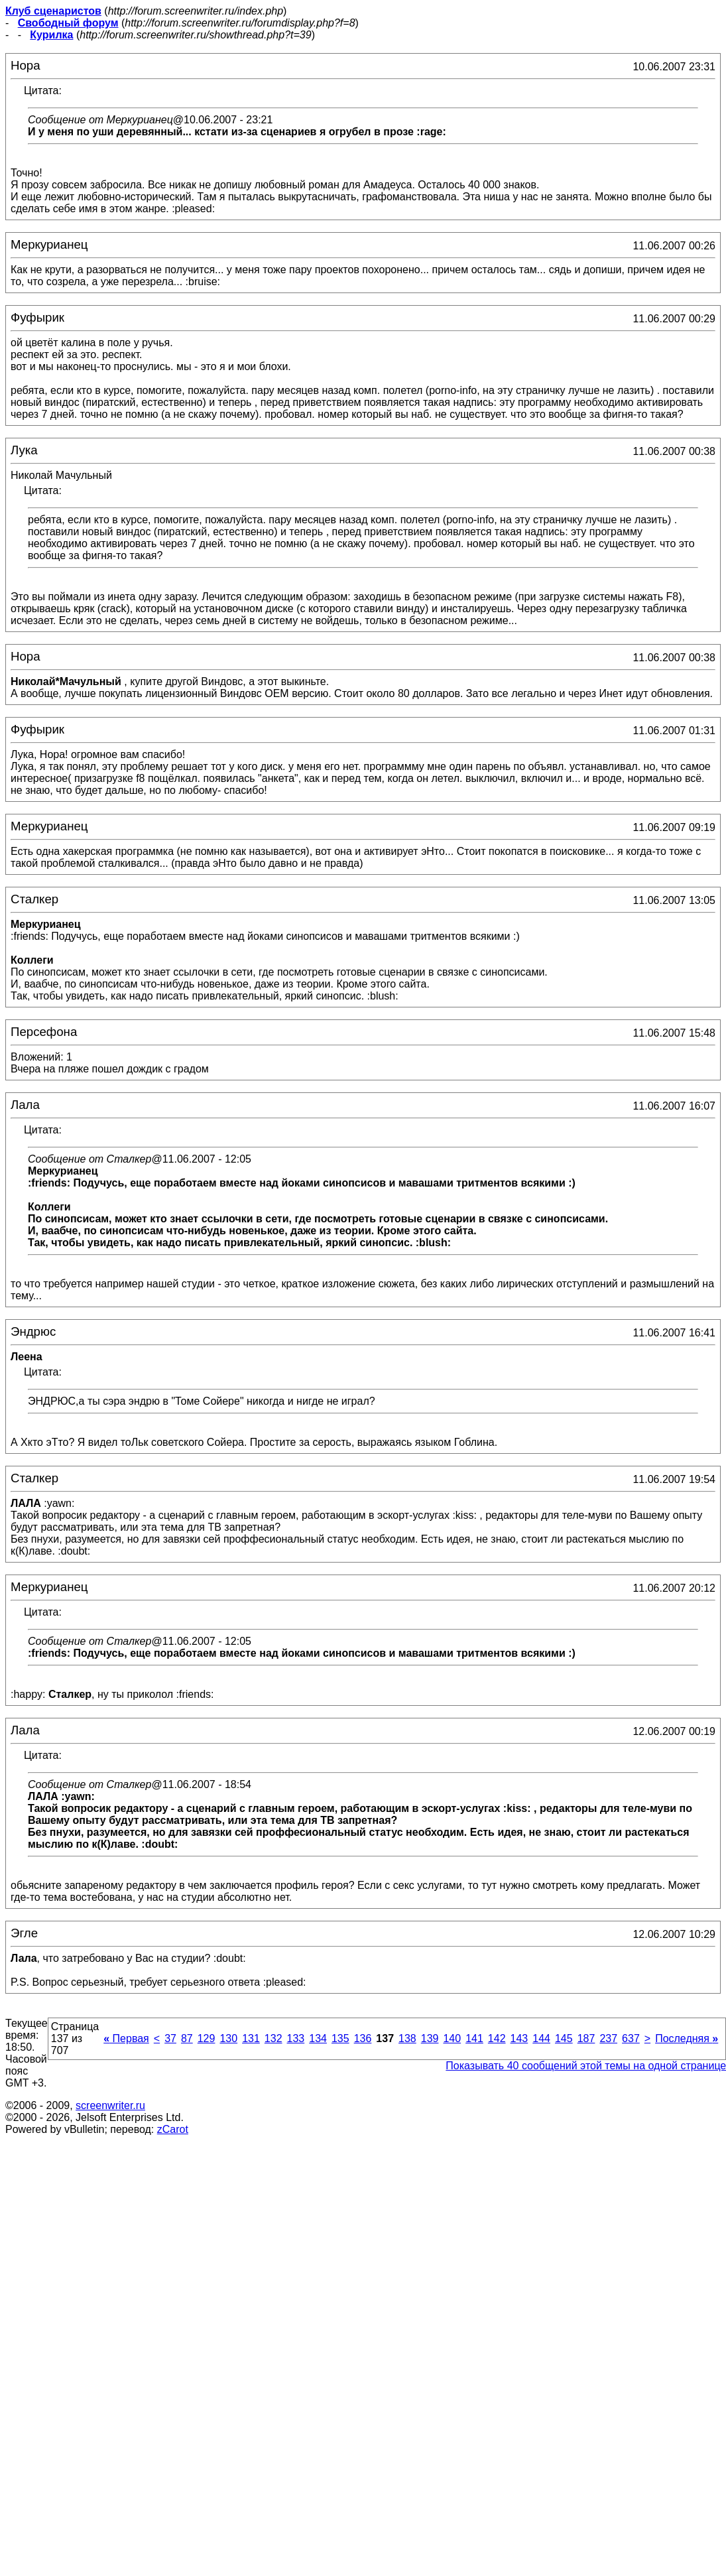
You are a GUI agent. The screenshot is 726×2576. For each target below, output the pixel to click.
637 (631, 2038)
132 (273, 2038)
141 (474, 2038)
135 (340, 2038)
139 (430, 2038)
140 (452, 2038)
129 (206, 2038)
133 (296, 2038)
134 (318, 2038)
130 (228, 2038)
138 (407, 2038)
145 (564, 2038)
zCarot (172, 2129)
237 (608, 2038)
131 (251, 2038)
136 (363, 2038)
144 (541, 2038)
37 (170, 2038)
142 (497, 2038)
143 (519, 2038)
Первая (126, 2038)
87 (187, 2038)
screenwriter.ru (110, 2105)
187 (586, 2038)
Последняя (686, 2038)
